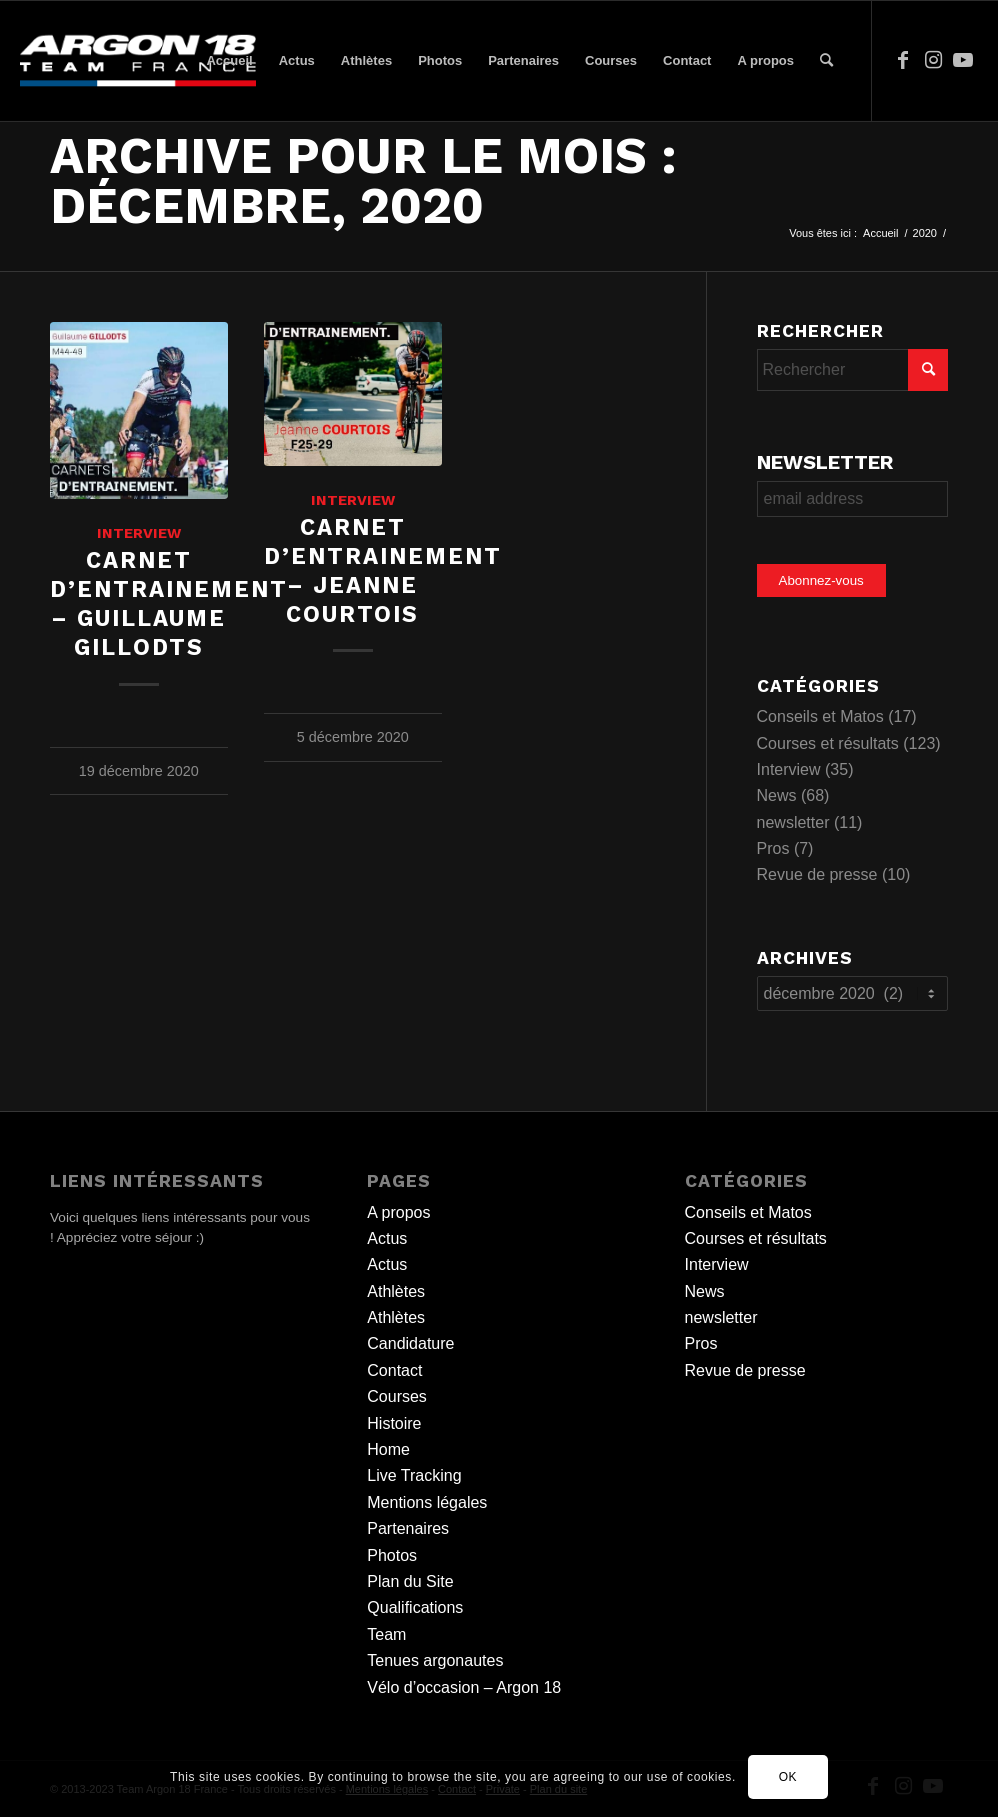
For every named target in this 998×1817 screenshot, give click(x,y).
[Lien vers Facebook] (903, 60)
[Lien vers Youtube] (963, 60)
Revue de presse (817, 874)
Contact (394, 1370)
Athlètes (396, 1291)
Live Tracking (414, 1475)
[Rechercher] (826, 61)
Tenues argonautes (435, 1660)
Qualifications (415, 1607)
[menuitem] (229, 61)
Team (386, 1634)
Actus (387, 1238)
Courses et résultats (828, 743)
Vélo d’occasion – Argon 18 (464, 1687)
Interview (139, 533)
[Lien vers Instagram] (933, 60)
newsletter (793, 822)
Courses (397, 1396)
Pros (773, 848)
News (777, 795)
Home (388, 1449)
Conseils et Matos (820, 716)
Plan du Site (410, 1581)
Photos (392, 1555)
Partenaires (408, 1528)
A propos (398, 1212)
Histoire (394, 1423)
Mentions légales (427, 1502)
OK (788, 1777)
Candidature (410, 1343)
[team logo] (138, 61)
